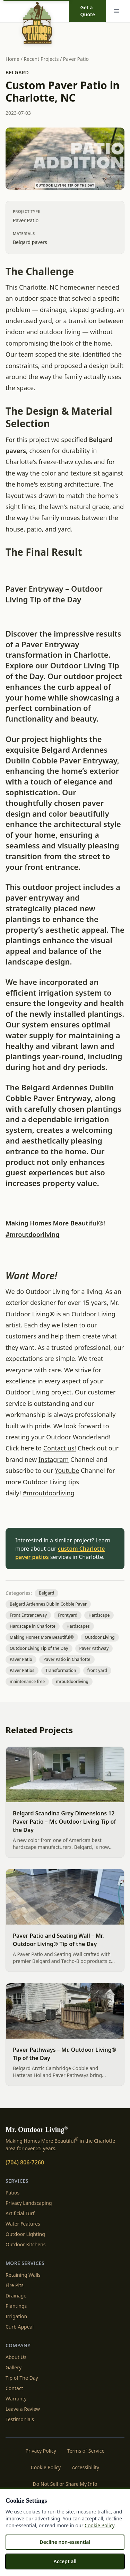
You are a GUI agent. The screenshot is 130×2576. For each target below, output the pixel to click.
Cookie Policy (46, 2467)
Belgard (17, 72)
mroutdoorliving (72, 1681)
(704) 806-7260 (25, 2162)
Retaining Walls (23, 2275)
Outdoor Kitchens (26, 2244)
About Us (16, 2357)
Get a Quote (87, 11)
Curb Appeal (20, 2326)
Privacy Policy (41, 2450)
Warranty (16, 2398)
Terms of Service (86, 2450)
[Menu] (117, 11)
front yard (97, 1670)
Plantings (16, 2306)
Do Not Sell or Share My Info (65, 2484)
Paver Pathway (94, 1648)
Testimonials (20, 2419)
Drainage (16, 2295)
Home (12, 59)
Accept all (65, 2561)
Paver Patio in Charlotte (66, 1659)
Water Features (23, 2223)
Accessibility (85, 2467)
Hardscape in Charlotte (32, 1626)
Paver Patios (22, 1670)
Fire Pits (15, 2285)
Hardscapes (78, 1626)
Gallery (13, 2367)
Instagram (53, 1459)
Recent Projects (41, 59)
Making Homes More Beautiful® (42, 1637)
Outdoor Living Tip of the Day (39, 1648)
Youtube (67, 1470)
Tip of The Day (22, 2378)
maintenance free (27, 1681)
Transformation (60, 1670)
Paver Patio (76, 59)
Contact (14, 2388)
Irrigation (16, 2316)
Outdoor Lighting (25, 2234)
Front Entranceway (28, 1615)
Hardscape (99, 1615)
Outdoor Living (100, 1637)
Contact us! (59, 1448)
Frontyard (67, 1615)
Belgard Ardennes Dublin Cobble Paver (48, 1604)
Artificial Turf (20, 2213)
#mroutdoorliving (32, 1234)
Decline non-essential (65, 2542)
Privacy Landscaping (29, 2203)
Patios (12, 2192)
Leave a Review (23, 2409)
